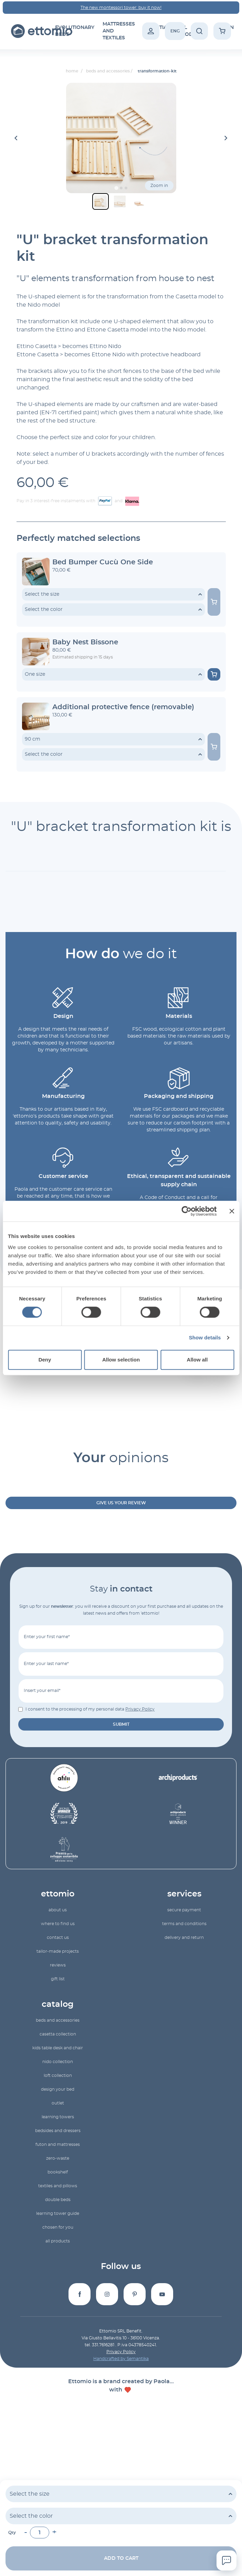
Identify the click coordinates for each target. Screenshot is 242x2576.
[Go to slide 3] (126, 188)
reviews (58, 1965)
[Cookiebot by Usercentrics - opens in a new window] (186, 1211)
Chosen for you (57, 2227)
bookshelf (58, 2172)
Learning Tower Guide (57, 2213)
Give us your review (121, 1503)
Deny (45, 1360)
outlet (58, 2103)
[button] (100, 201)
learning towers (58, 2117)
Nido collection (57, 2062)
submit (121, 1724)
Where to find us (58, 1924)
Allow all (197, 1360)
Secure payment (184, 1910)
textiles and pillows (57, 2186)
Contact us (58, 1937)
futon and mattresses (57, 2144)
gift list (58, 1979)
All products (57, 2241)
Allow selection (121, 1360)
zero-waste (57, 2158)
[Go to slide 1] (116, 188)
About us (58, 1910)
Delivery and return (184, 1937)
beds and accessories (58, 2020)
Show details (205, 1337)
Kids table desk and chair (57, 2048)
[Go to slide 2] (121, 188)
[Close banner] (231, 1211)
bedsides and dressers (58, 2131)
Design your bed (57, 2089)
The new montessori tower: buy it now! (121, 8)
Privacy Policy (140, 1709)
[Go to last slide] (17, 138)
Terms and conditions (184, 1924)
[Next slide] (226, 138)
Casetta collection (58, 2034)
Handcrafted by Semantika (121, 2359)
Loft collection (58, 2075)
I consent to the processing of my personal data (90, 1709)
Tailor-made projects (57, 1951)
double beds (58, 2200)
